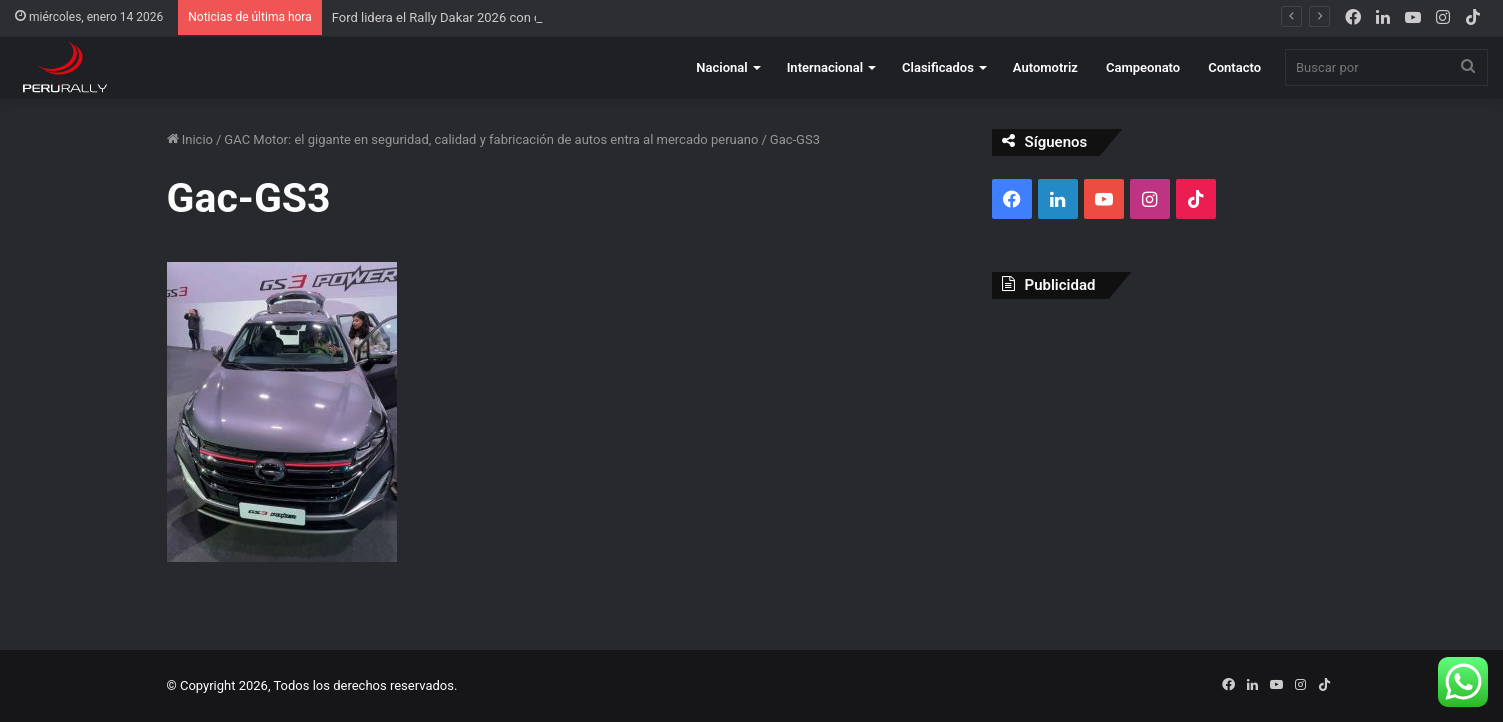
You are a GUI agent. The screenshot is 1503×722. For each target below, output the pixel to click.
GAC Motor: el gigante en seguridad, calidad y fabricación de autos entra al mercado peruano (491, 139)
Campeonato (1143, 67)
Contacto (1234, 67)
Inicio (190, 139)
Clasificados (938, 67)
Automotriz (1045, 67)
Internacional (825, 67)
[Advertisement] (1164, 459)
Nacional (721, 67)
